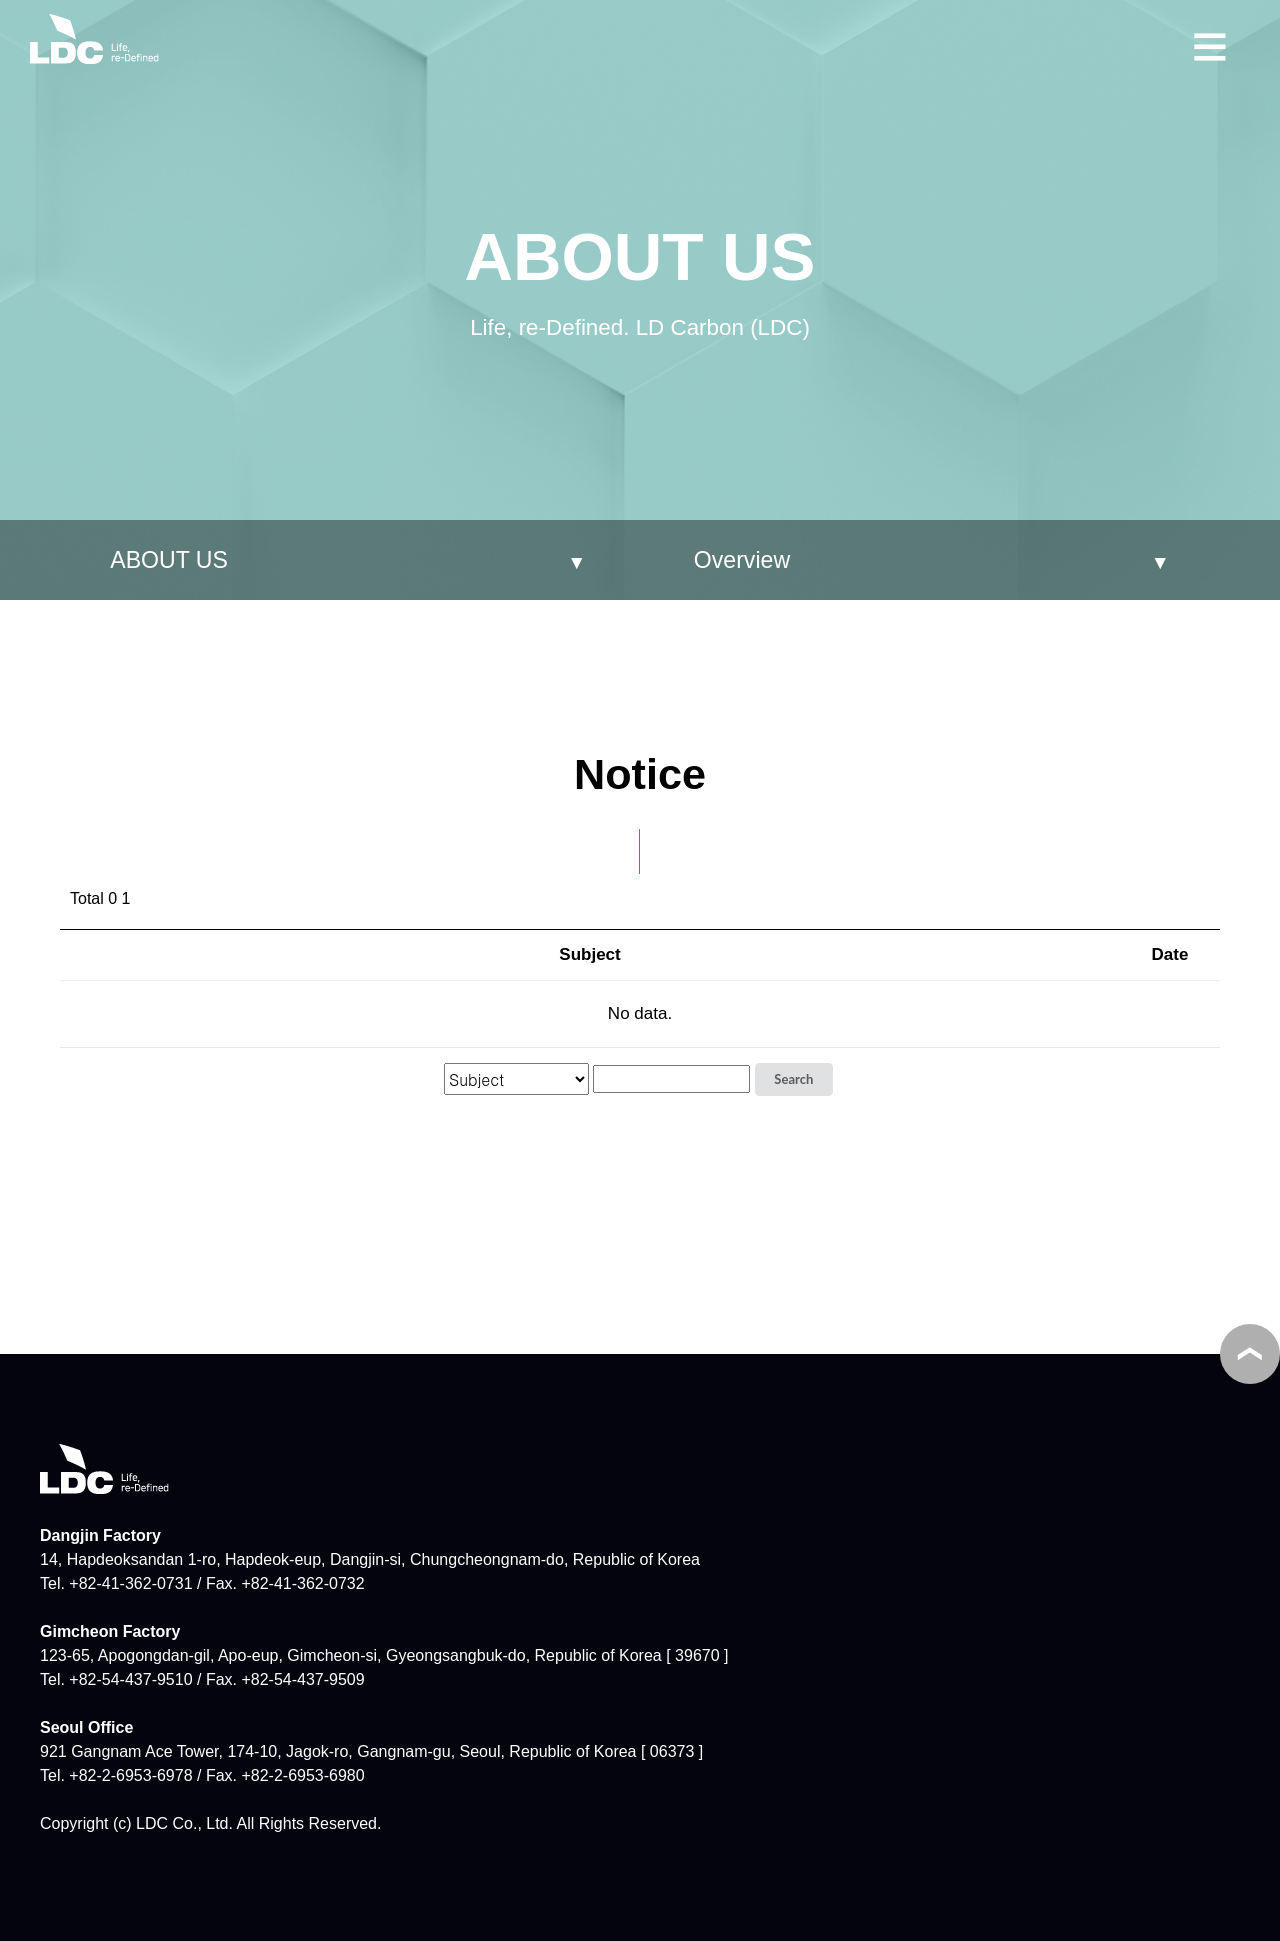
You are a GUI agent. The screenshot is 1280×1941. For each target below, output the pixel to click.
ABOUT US (169, 560)
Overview (742, 560)
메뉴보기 (1210, 44)
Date (1170, 954)
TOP (1250, 1354)
